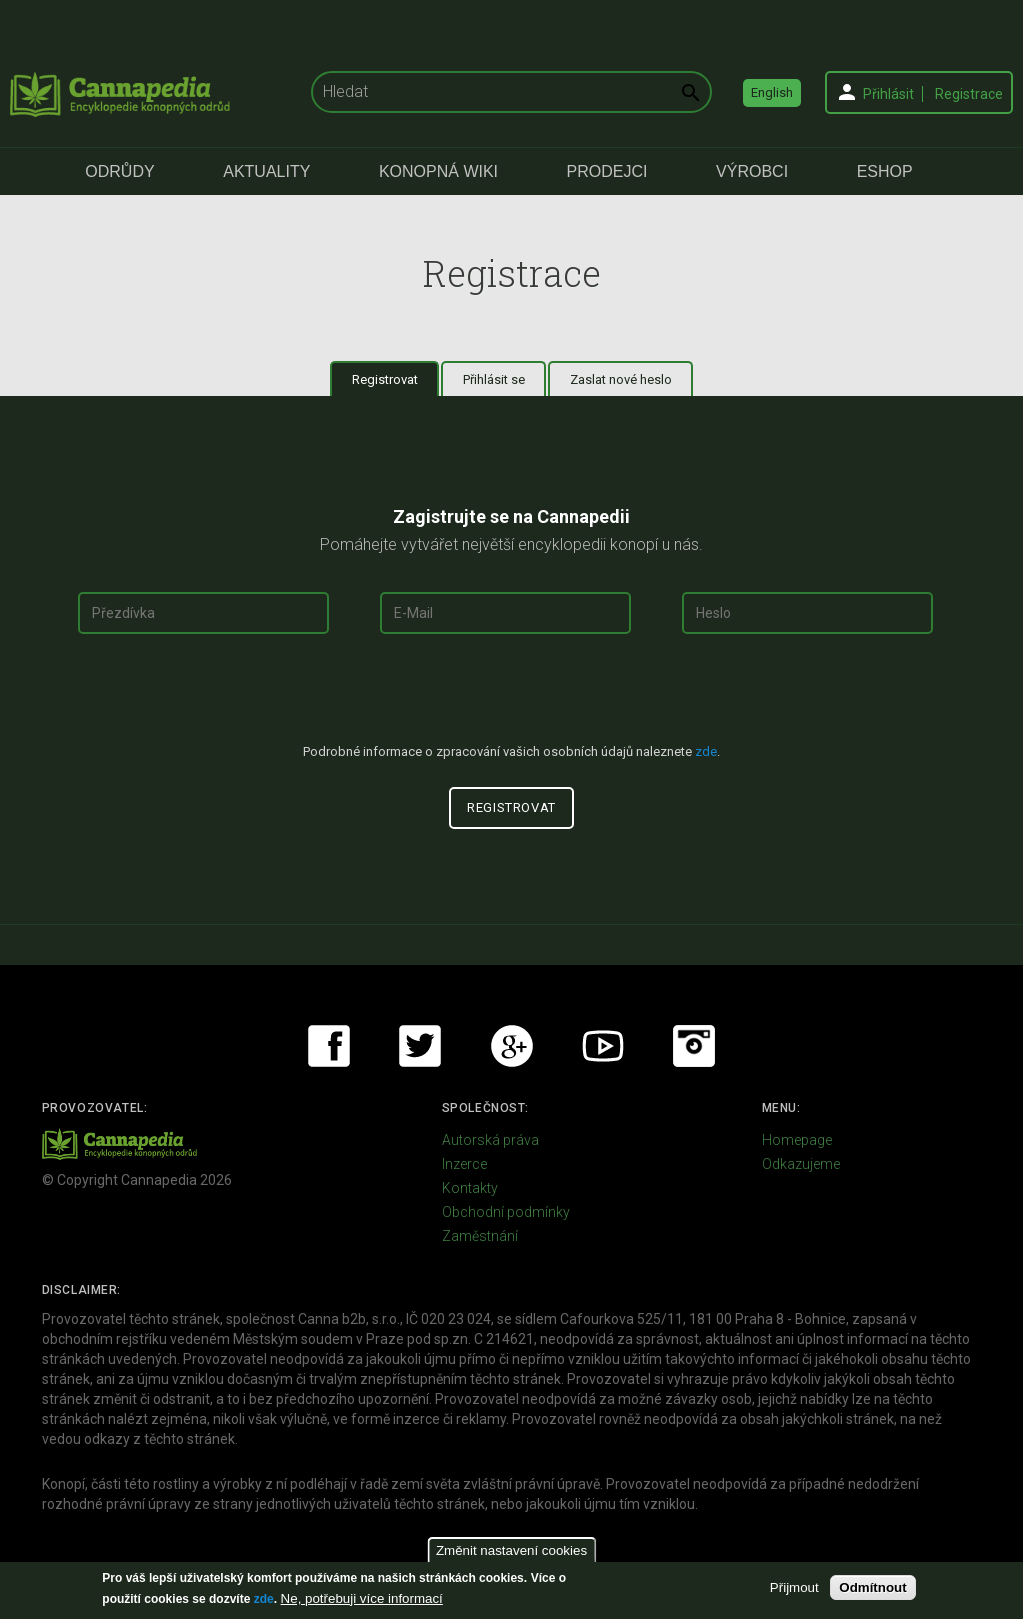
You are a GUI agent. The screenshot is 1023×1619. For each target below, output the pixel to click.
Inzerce (464, 1164)
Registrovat (396, 379)
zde (264, 1599)
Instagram (694, 1046)
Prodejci (607, 171)
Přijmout (794, 1587)
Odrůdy (119, 171)
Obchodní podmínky (506, 1212)
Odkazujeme (801, 1164)
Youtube (603, 1046)
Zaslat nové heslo (621, 379)
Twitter (420, 1046)
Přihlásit (888, 94)
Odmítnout (872, 1587)
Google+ (512, 1046)
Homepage (797, 1140)
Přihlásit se (494, 379)
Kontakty (470, 1188)
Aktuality (266, 171)
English (772, 92)
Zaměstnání (480, 1236)
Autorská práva (490, 1140)
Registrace (969, 94)
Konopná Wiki (438, 171)
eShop (885, 171)
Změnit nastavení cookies (511, 1550)
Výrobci (752, 171)
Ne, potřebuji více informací (362, 1598)
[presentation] (512, 697)
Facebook (329, 1046)
